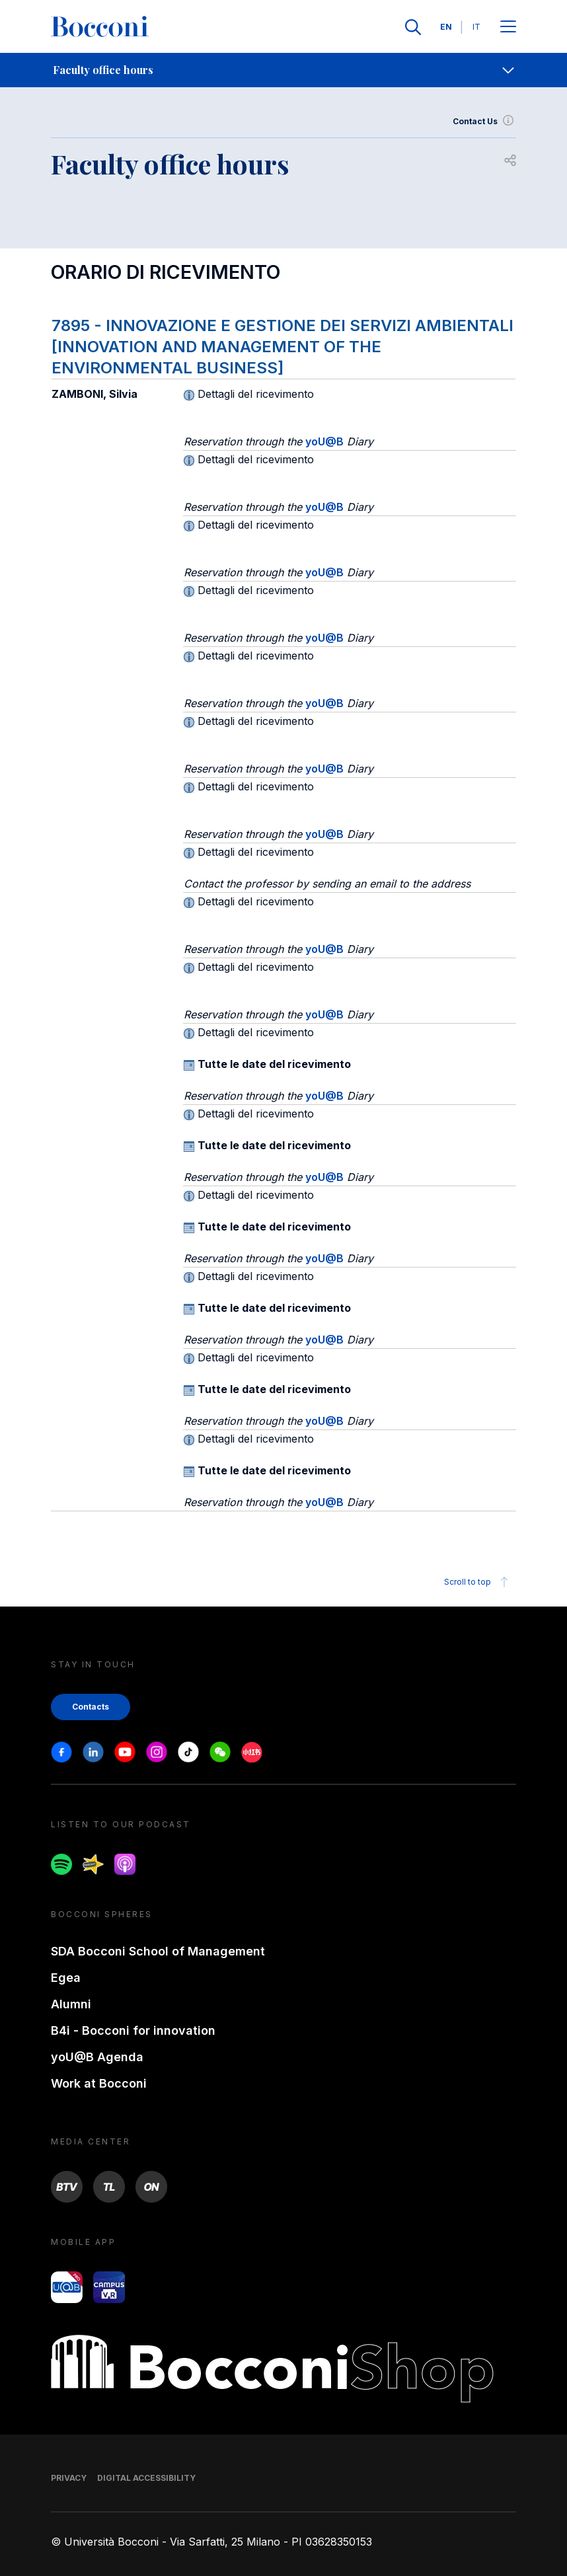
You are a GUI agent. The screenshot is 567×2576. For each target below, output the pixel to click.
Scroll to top (478, 1582)
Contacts (90, 1707)
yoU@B (324, 441)
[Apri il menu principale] (508, 27)
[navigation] (283, 70)
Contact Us (484, 122)
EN (446, 27)
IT (476, 27)
